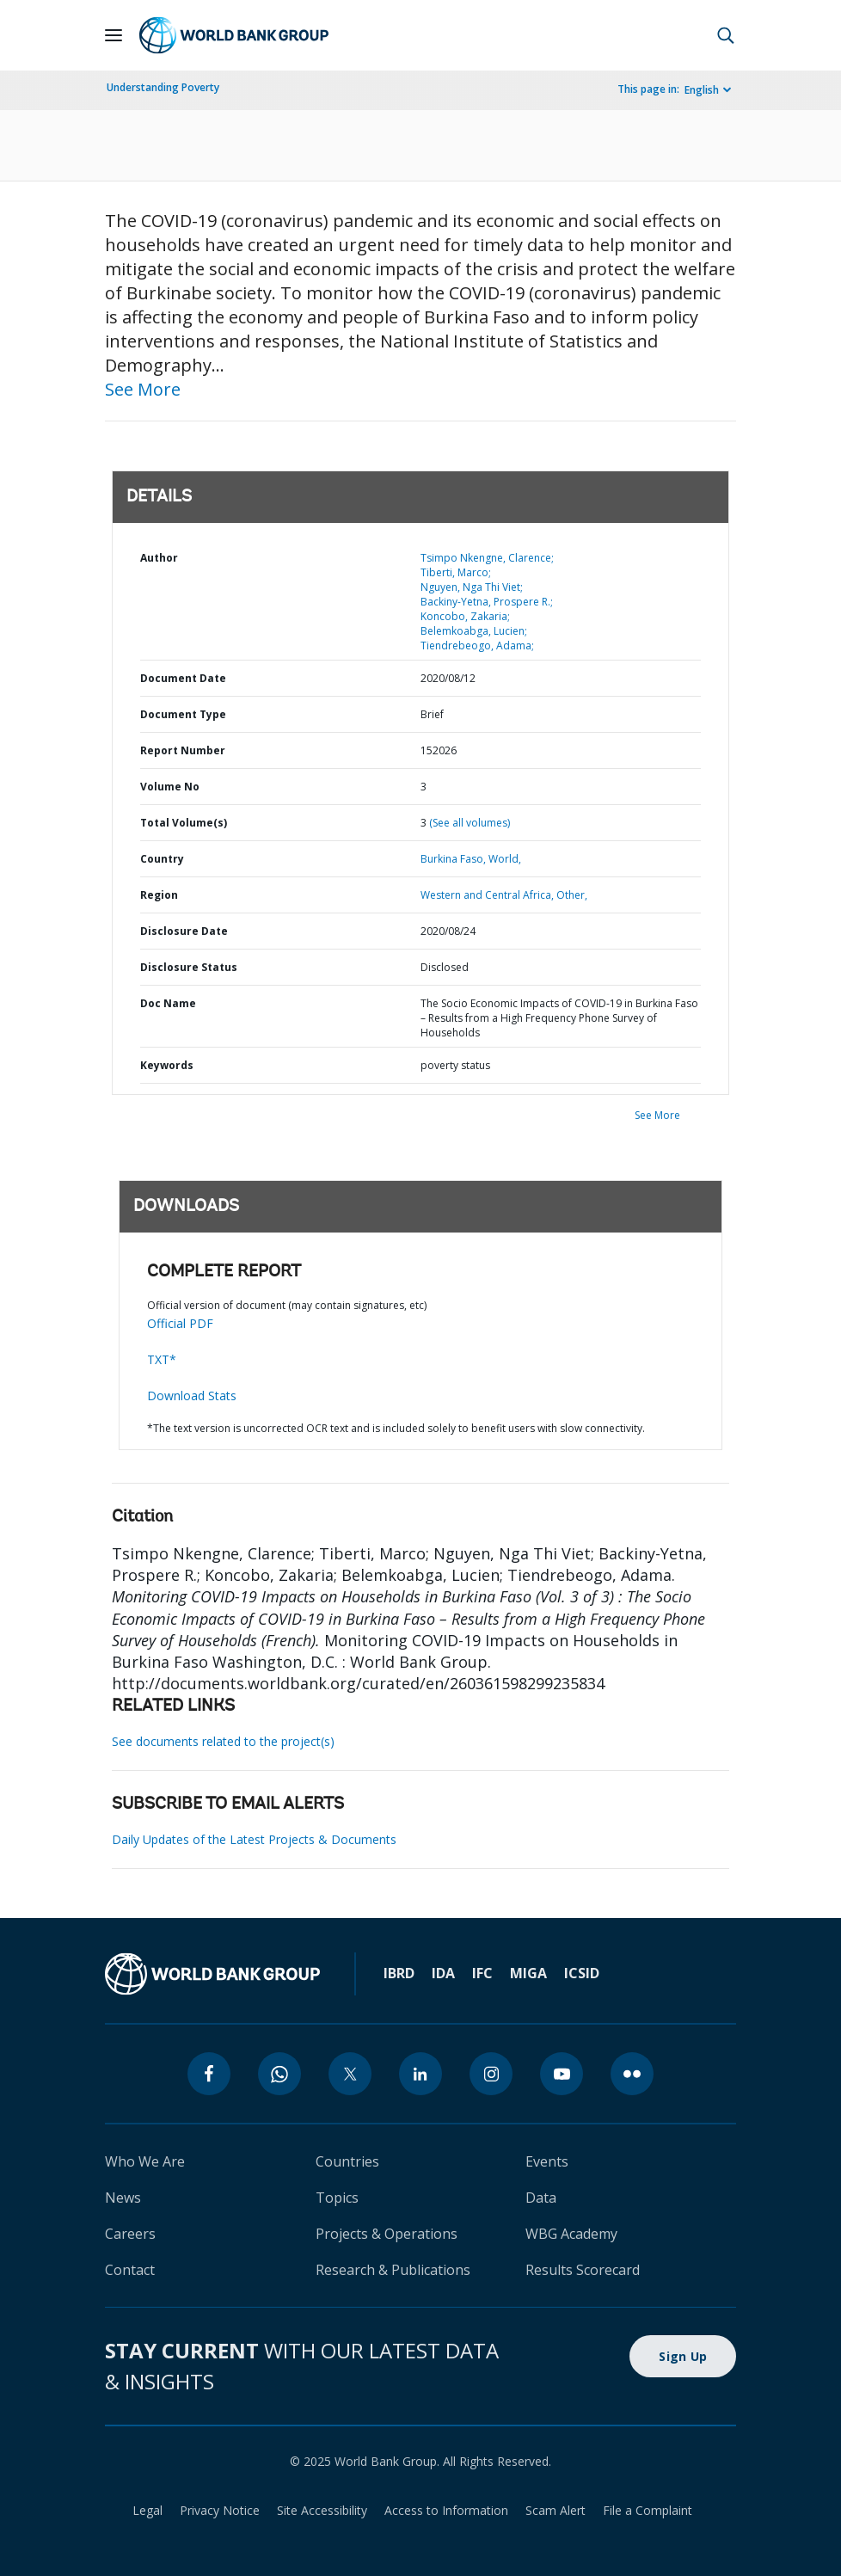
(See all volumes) (469, 822)
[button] (725, 35)
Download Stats (191, 1395)
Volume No (170, 786)
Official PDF (180, 1323)
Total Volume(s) (183, 822)
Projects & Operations (386, 2233)
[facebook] (208, 2073)
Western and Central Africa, (487, 895)
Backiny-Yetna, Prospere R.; (486, 601)
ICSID (581, 1973)
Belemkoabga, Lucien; (473, 631)
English (701, 90)
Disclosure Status (188, 967)
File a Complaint (647, 2510)
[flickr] (632, 2073)
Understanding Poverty (163, 87)
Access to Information (446, 2510)
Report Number (182, 750)
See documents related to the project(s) (223, 1741)
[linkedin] (420, 2073)
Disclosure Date (184, 931)
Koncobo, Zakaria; (465, 616)
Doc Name (168, 1003)
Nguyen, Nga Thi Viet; (471, 587)
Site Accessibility (322, 2510)
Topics (337, 2197)
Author (159, 557)
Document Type (183, 714)
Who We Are (145, 2161)
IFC (482, 1973)
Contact (130, 2269)
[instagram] (491, 2073)
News (123, 2197)
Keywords (166, 1065)
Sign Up (683, 2356)
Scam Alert (555, 2510)
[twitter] (349, 2073)
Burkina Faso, (453, 858)
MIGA (528, 1973)
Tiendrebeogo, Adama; (477, 645)
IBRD (399, 1973)
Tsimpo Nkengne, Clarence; (487, 557)
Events (546, 2161)
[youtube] (561, 2073)
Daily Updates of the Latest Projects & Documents (254, 1839)
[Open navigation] (113, 35)
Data (540, 2197)
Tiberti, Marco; (455, 572)
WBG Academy (571, 2233)
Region (159, 895)
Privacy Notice (220, 2510)
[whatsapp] (279, 2073)
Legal (147, 2510)
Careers (130, 2233)
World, (504, 858)
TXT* (161, 1359)
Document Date (183, 678)
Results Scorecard (582, 2269)
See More (143, 389)
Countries (347, 2161)
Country (162, 858)
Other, (571, 895)
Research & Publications (393, 2269)
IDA (443, 1973)
